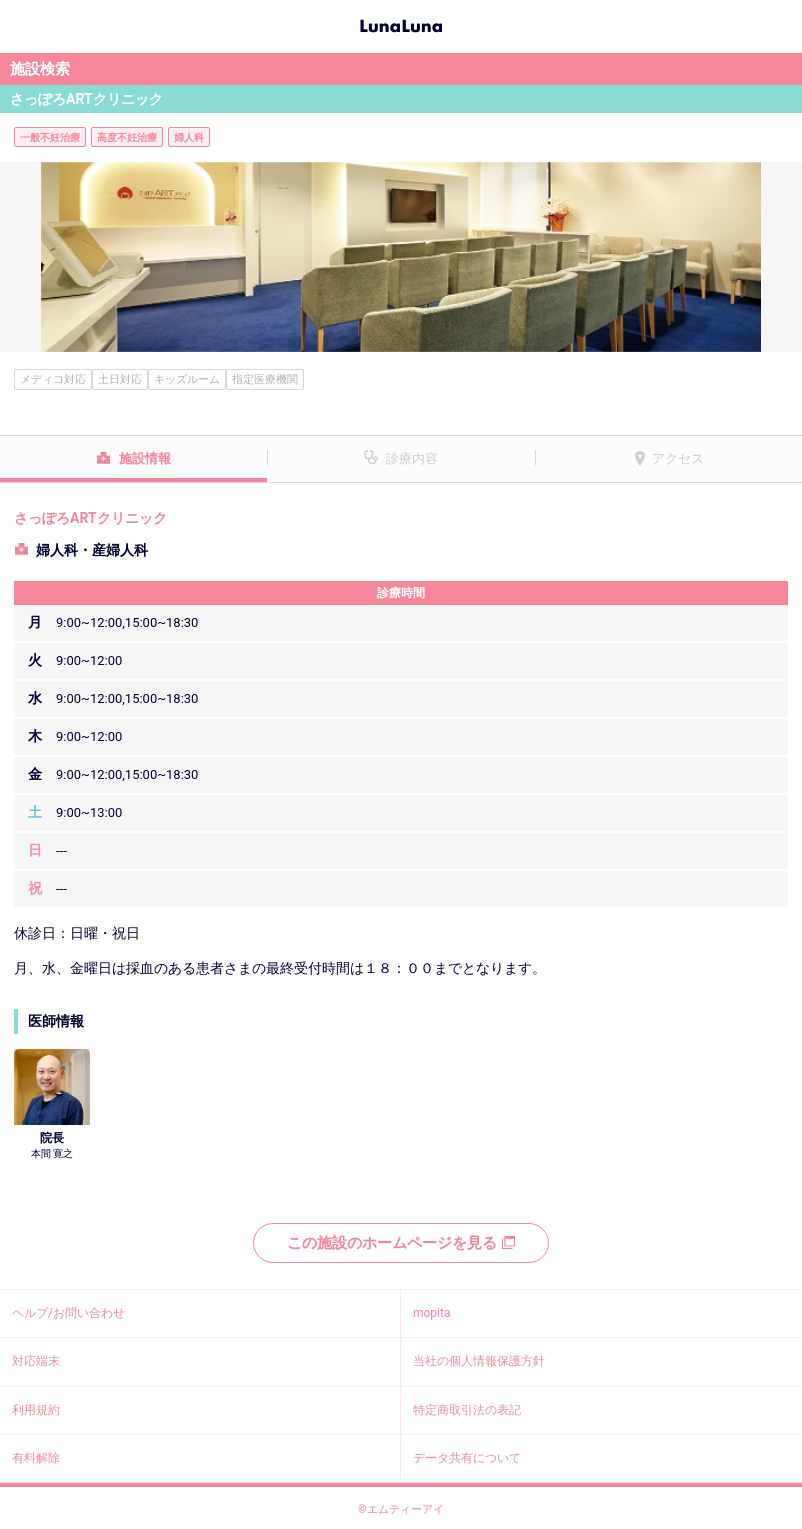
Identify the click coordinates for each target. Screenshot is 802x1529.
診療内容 (412, 458)
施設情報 (145, 458)
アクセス (678, 458)
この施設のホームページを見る (401, 1243)
